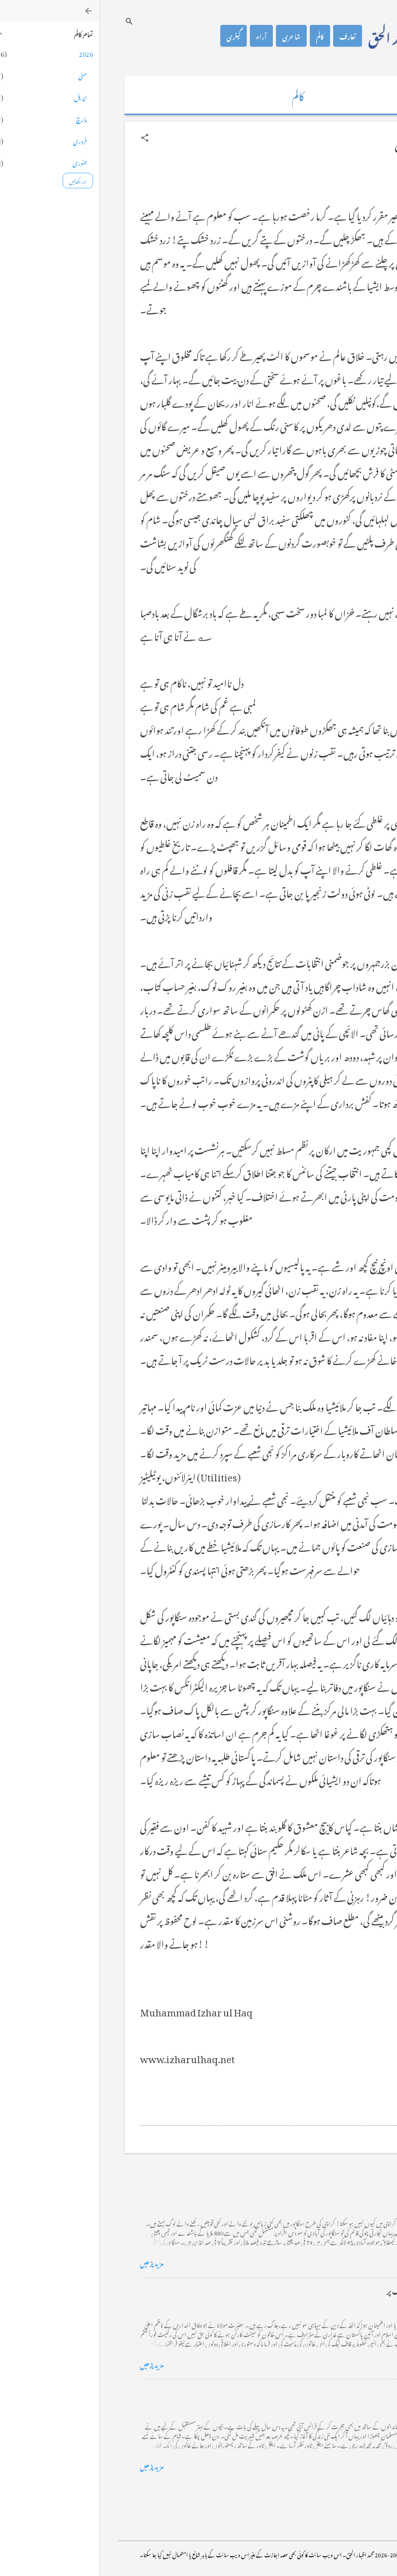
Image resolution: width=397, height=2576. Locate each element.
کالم (221, 36)
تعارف (248, 36)
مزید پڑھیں (53, 2262)
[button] (45, 137)
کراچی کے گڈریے (330, 2188)
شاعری (192, 36)
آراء (162, 36)
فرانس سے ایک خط (329, 2392)
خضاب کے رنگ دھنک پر (321, 2290)
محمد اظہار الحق (305, 35)
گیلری (134, 36)
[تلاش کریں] (30, 21)
